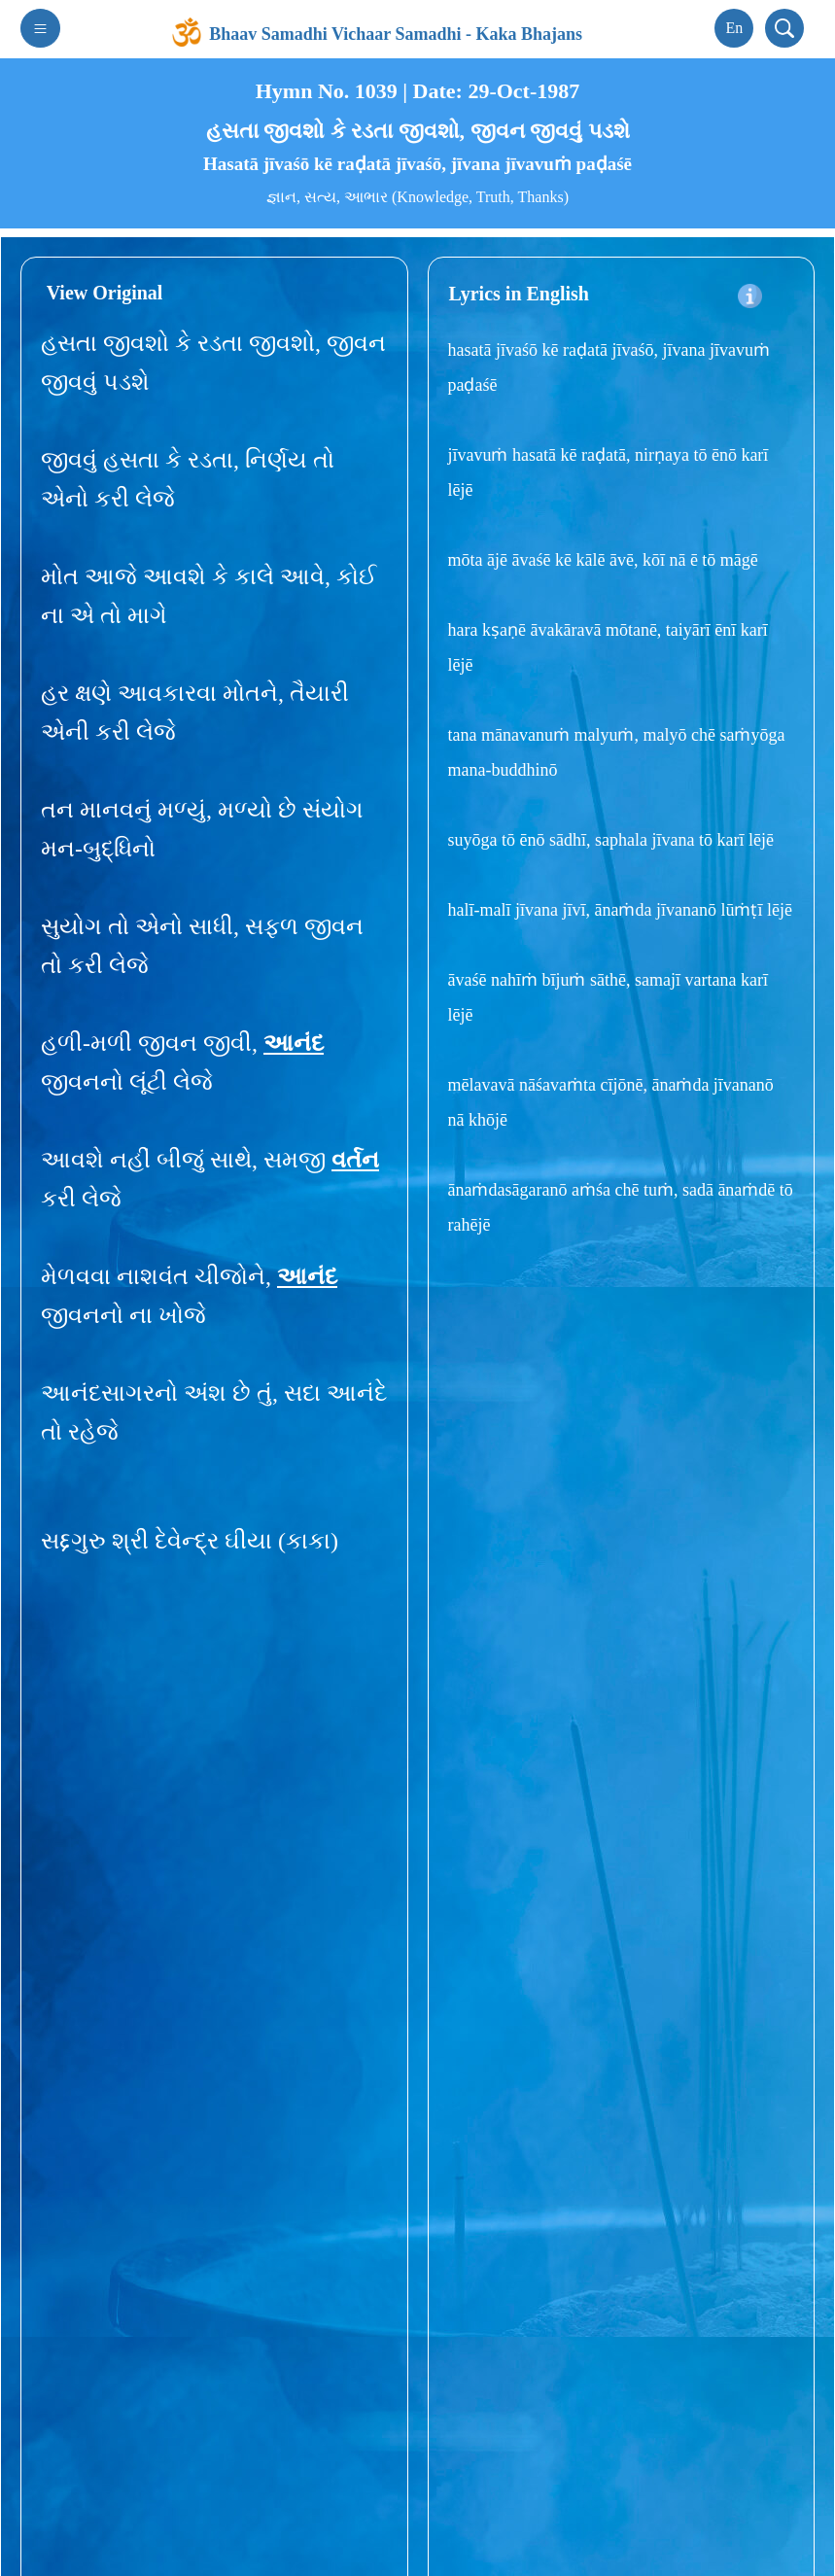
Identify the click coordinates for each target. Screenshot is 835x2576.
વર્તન (355, 1159)
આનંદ (293, 1043)
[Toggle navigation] (40, 28)
